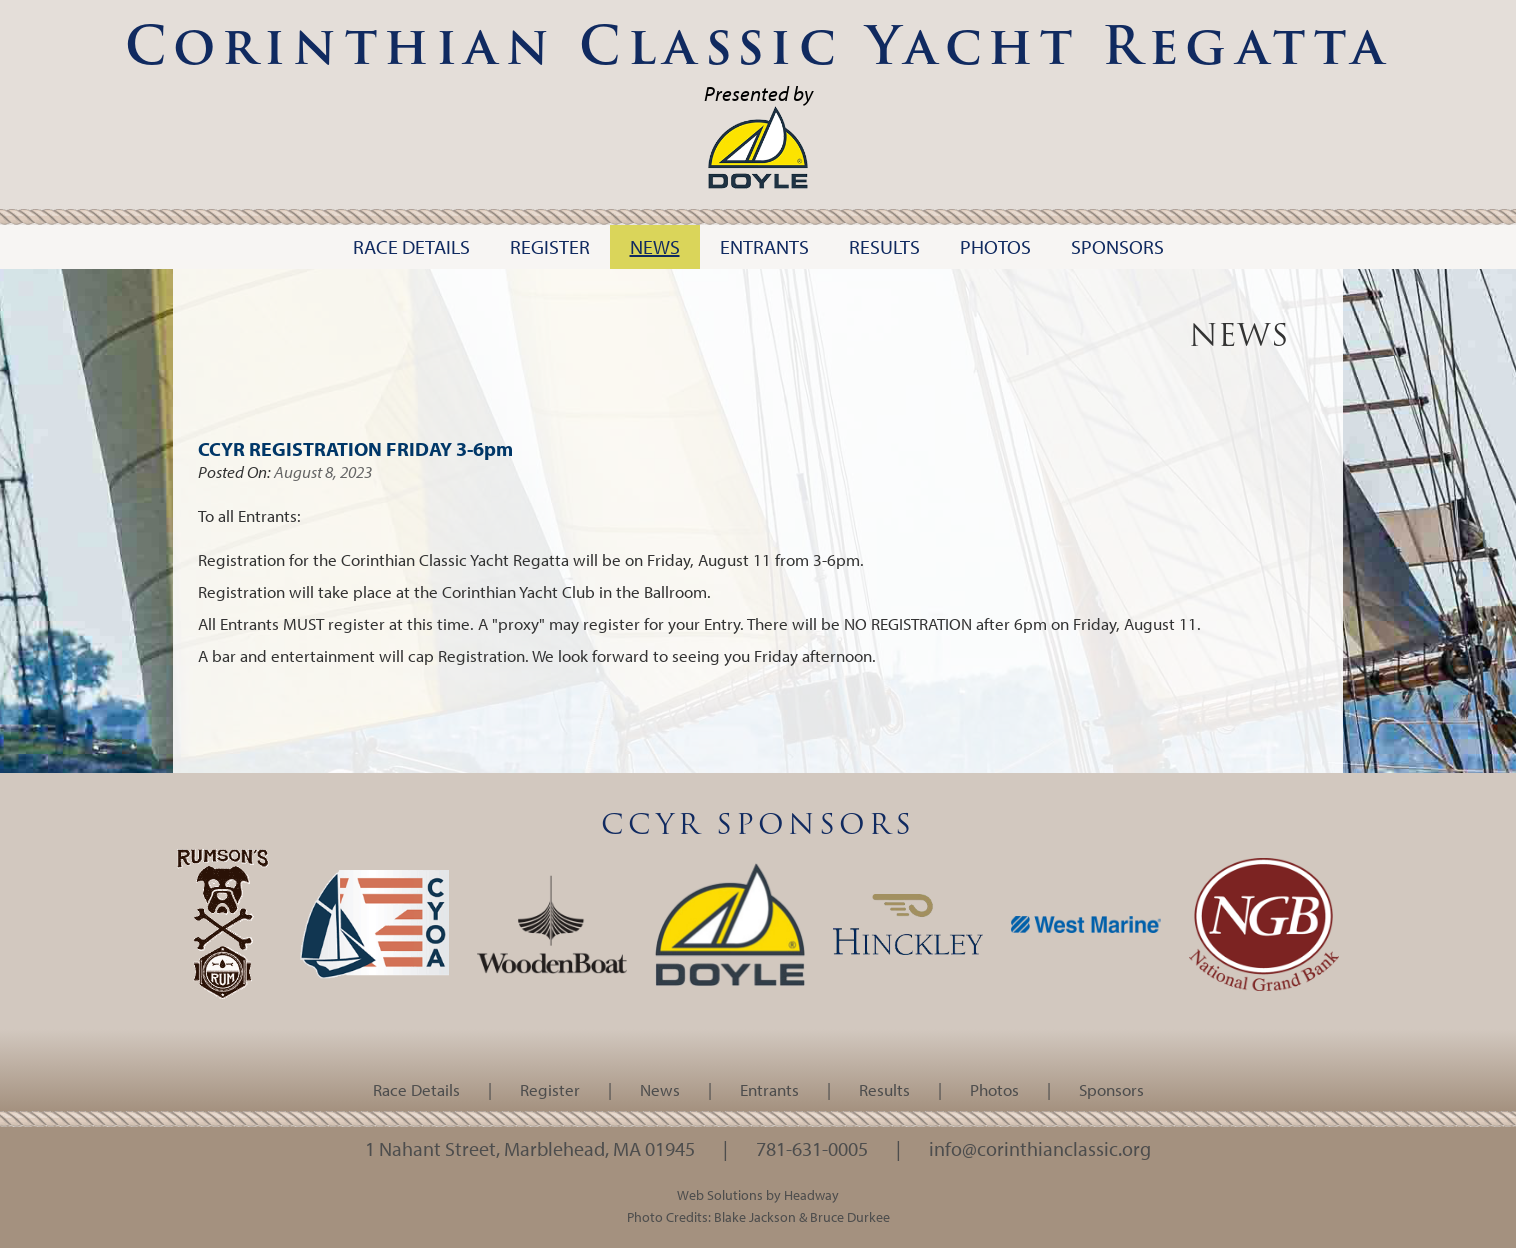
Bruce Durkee (850, 1216)
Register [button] (550, 246)
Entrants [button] (764, 246)
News (660, 1089)
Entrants (769, 1089)
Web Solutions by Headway (758, 1194)
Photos (994, 1089)
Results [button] (884, 246)
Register (550, 1089)
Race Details (416, 1089)
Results (884, 1089)
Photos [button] (995, 246)
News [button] (655, 246)
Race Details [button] (411, 246)
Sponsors (1111, 1089)
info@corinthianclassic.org (1040, 1148)
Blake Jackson (755, 1216)
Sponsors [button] (1117, 246)
